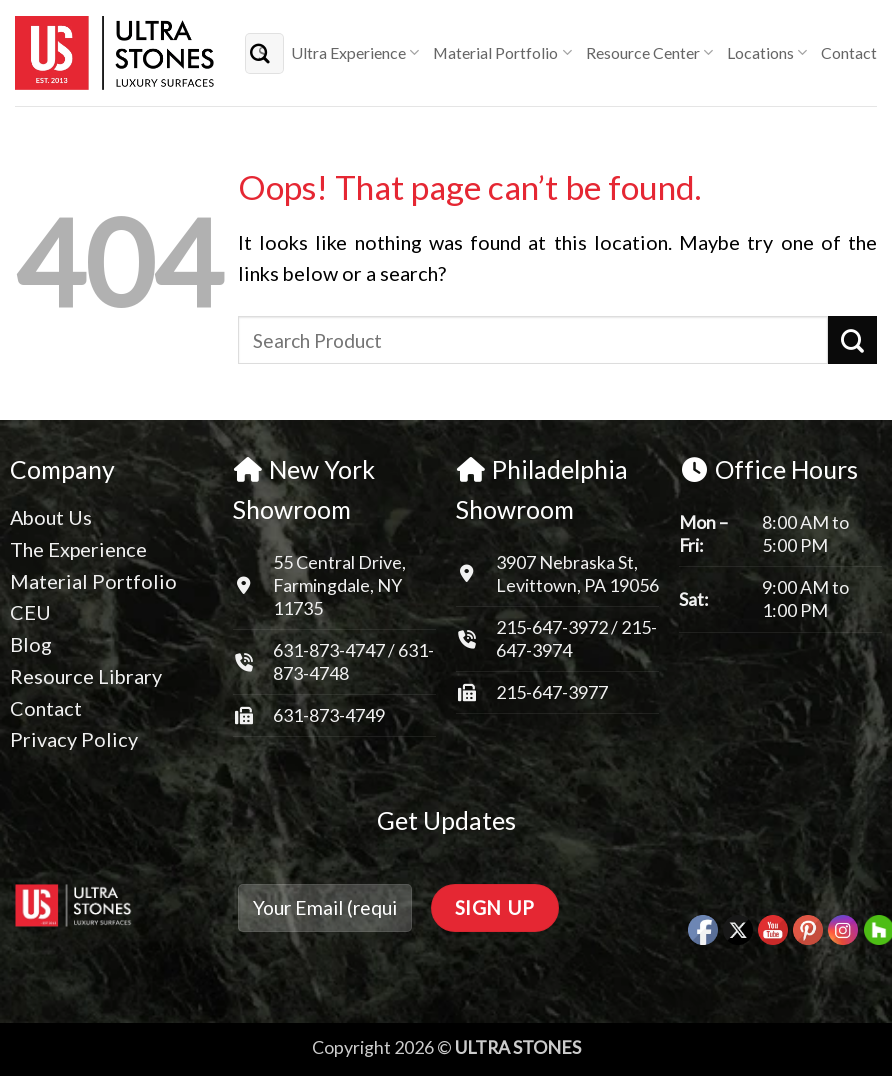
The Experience (78, 549)
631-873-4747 (329, 650)
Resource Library (86, 676)
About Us (51, 517)
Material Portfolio (502, 53)
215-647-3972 (553, 627)
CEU (30, 612)
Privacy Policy (74, 739)
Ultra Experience (355, 53)
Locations (767, 53)
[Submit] (261, 52)
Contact (849, 52)
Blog (31, 644)
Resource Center (649, 53)
